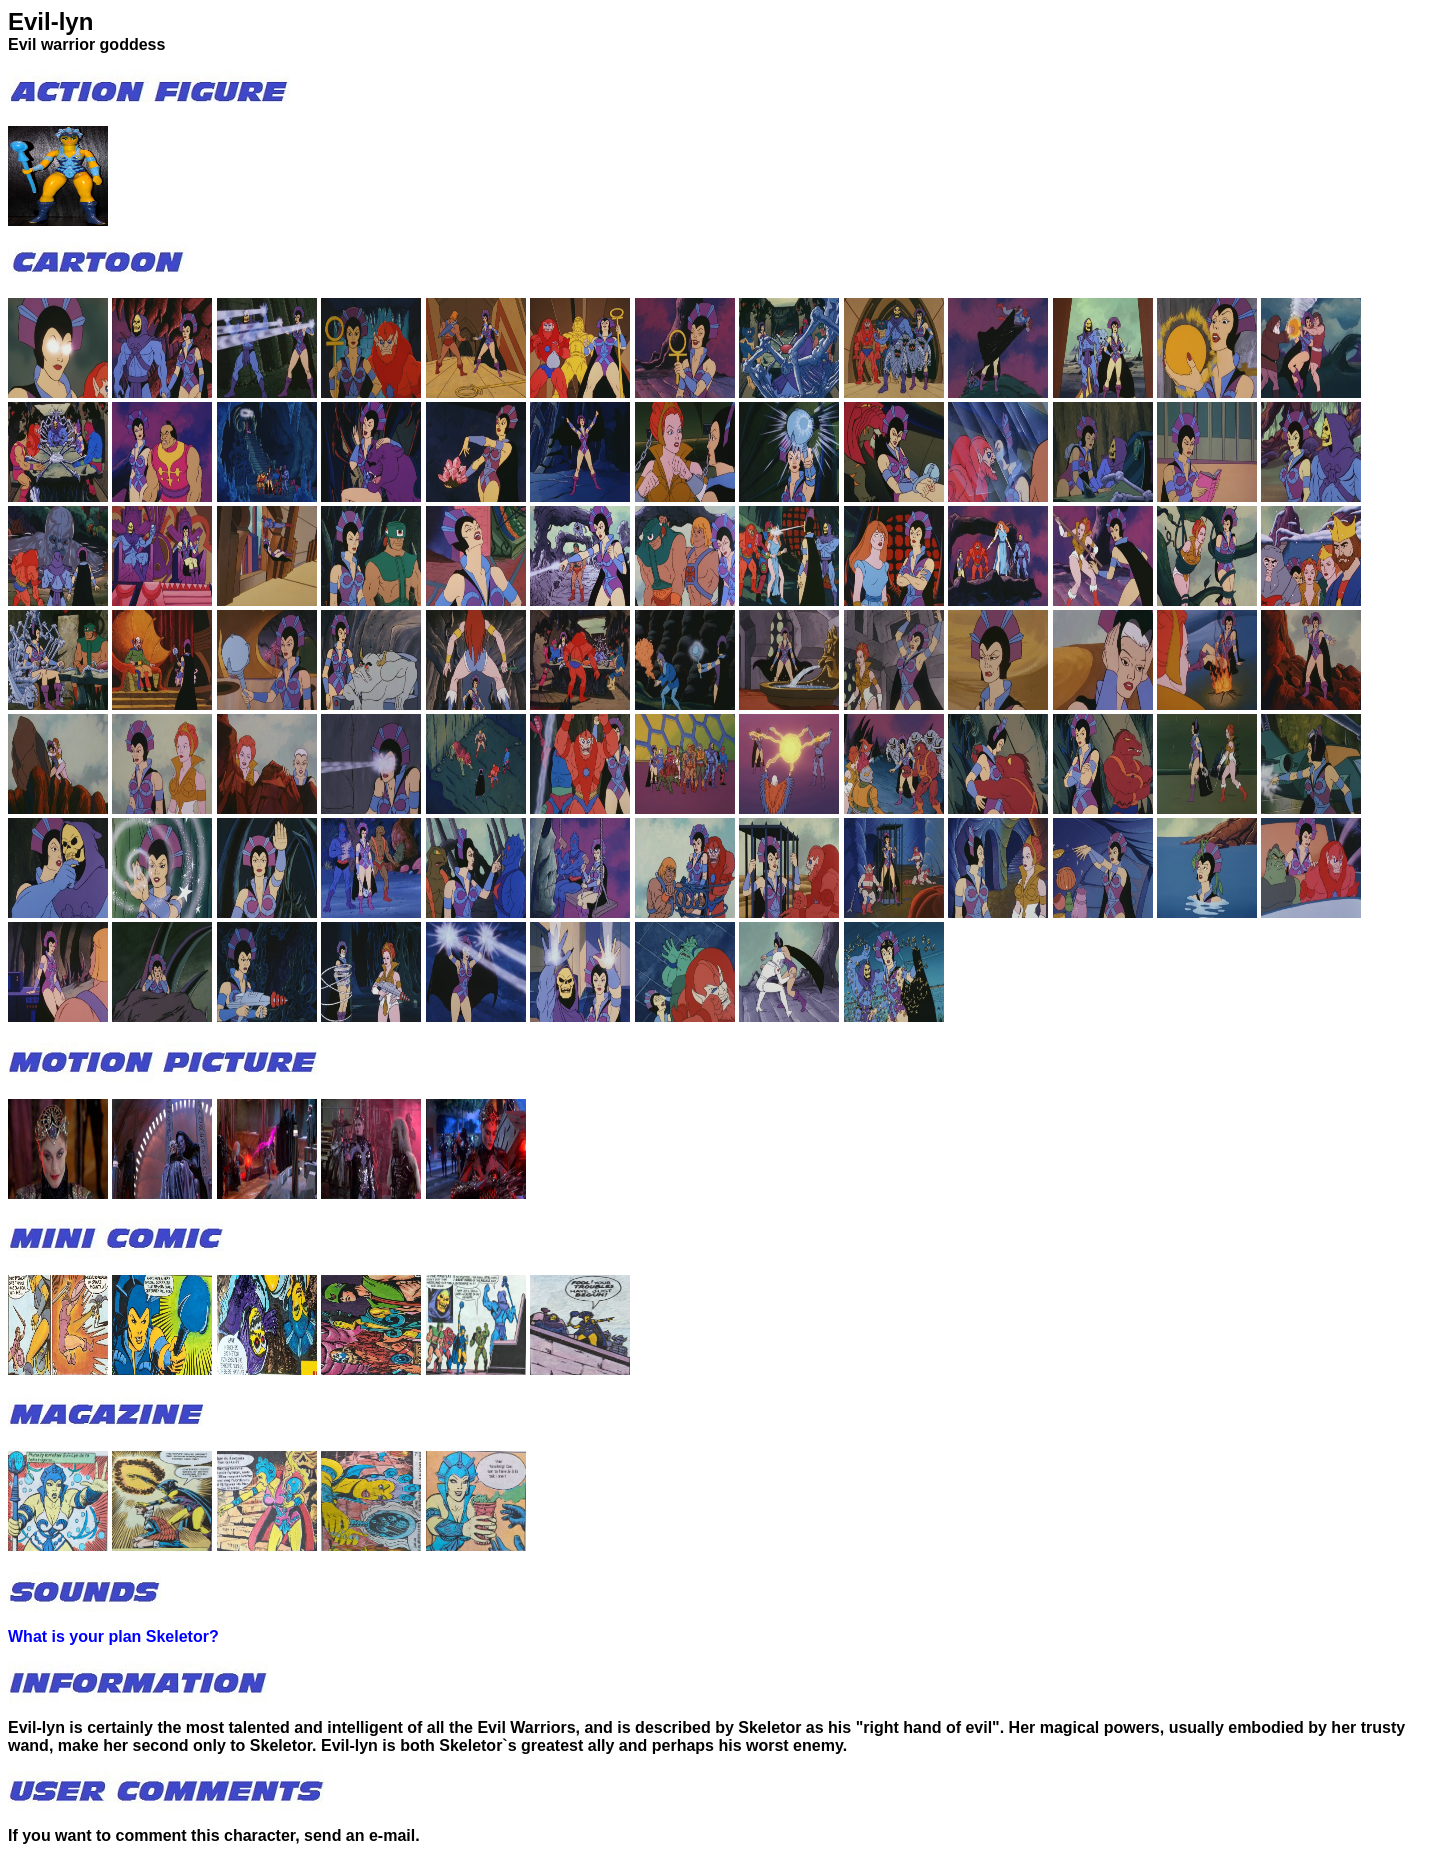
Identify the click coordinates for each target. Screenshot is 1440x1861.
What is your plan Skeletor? (113, 1636)
